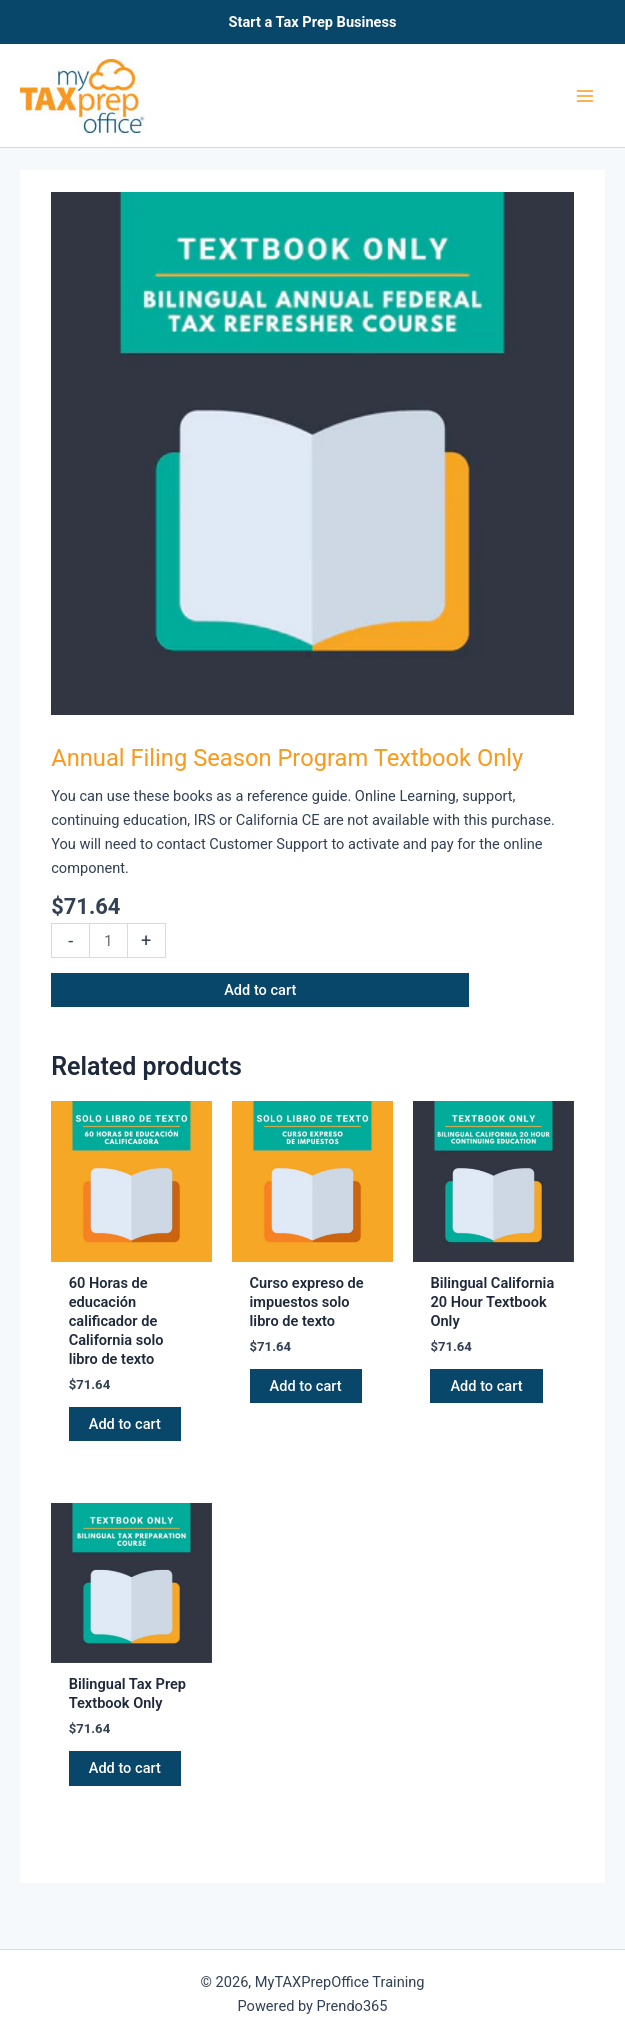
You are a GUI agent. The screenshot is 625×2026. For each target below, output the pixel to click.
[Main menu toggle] (585, 95)
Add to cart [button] (125, 1424)
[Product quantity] (108, 940)
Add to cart (260, 990)
